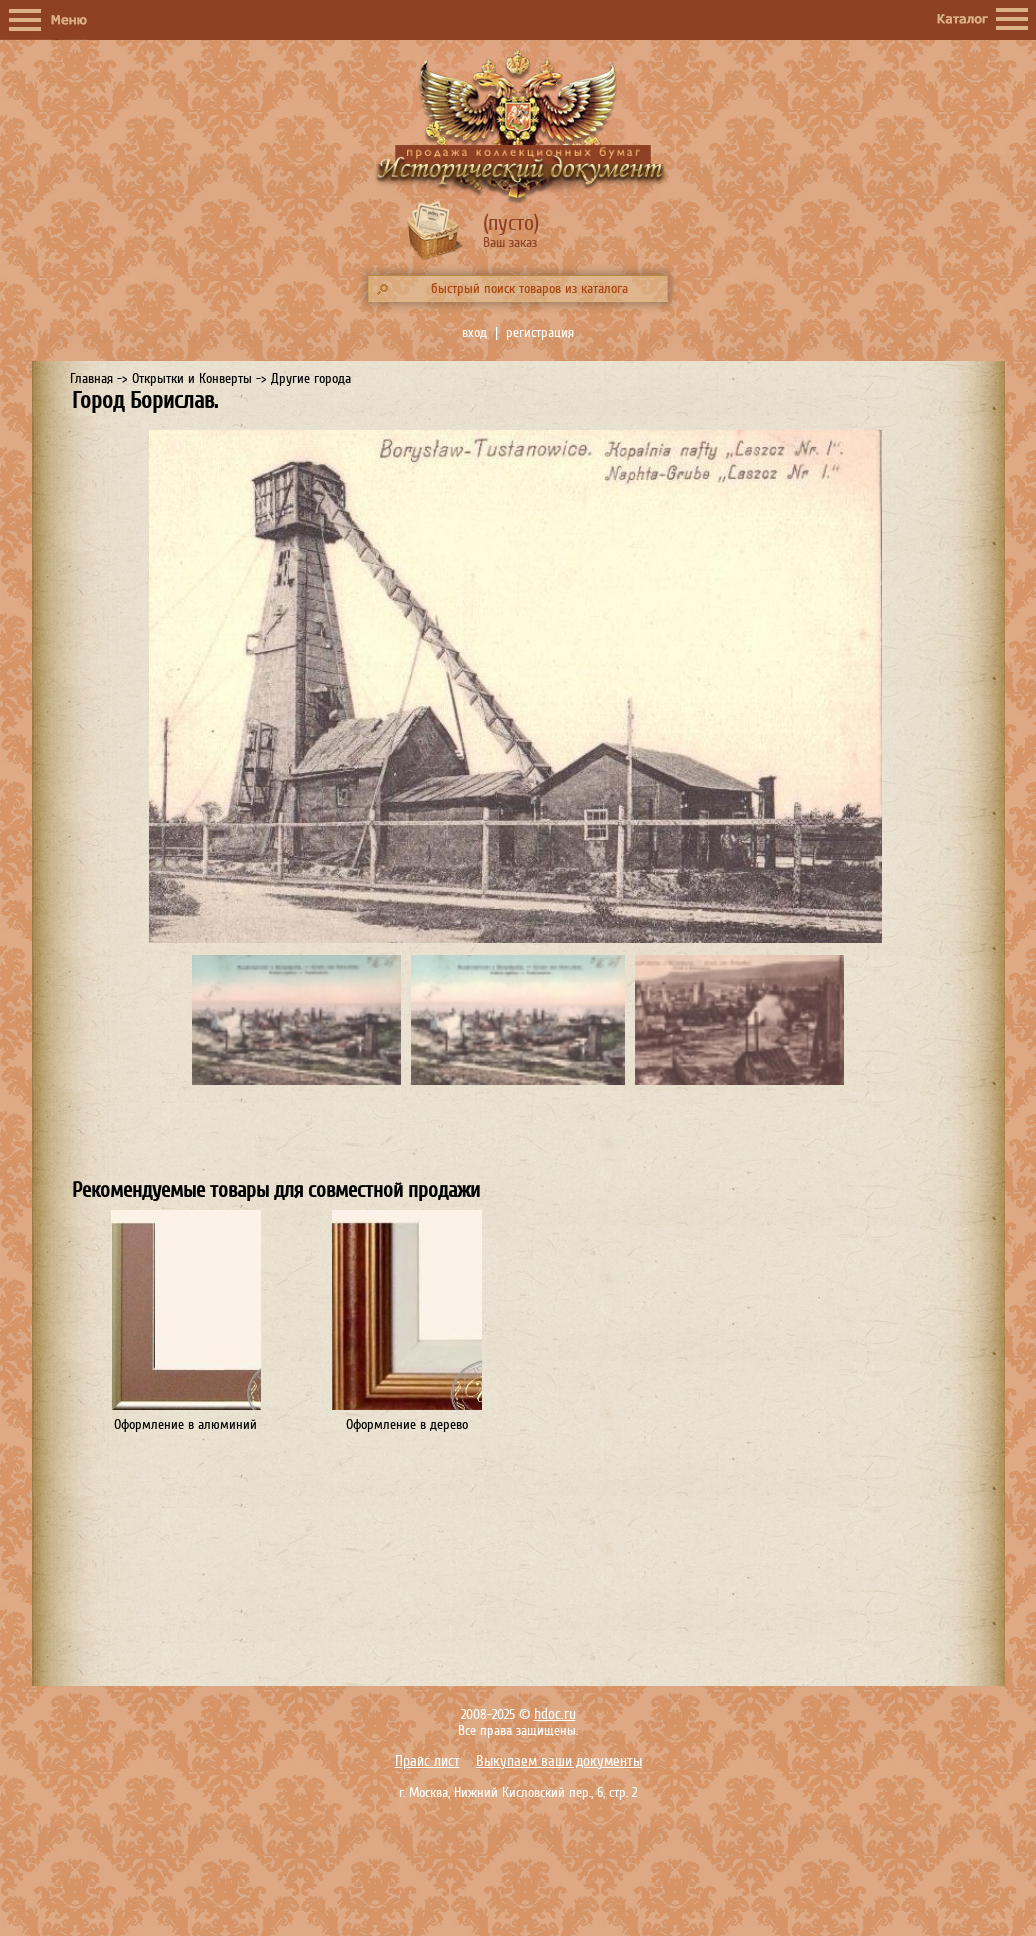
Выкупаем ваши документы (559, 1761)
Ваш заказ (510, 242)
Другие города (311, 378)
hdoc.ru (555, 1714)
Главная (91, 378)
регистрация (540, 332)
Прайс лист (427, 1761)
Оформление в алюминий (185, 1424)
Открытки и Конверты (192, 378)
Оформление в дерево (407, 1424)
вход (474, 332)
